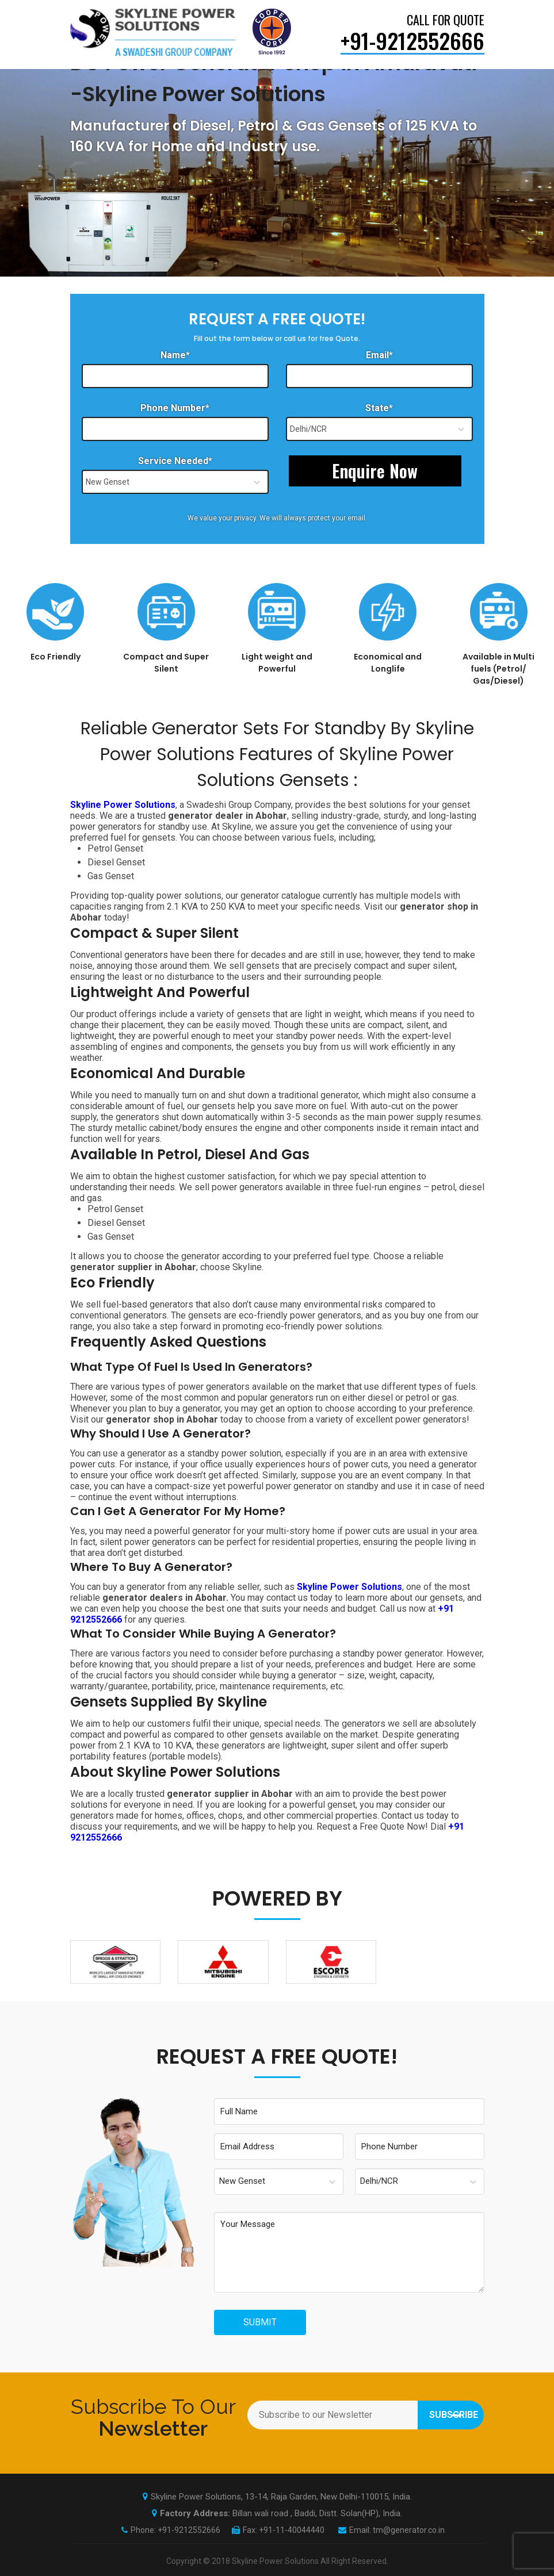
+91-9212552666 (189, 2530)
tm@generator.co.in (409, 2530)
